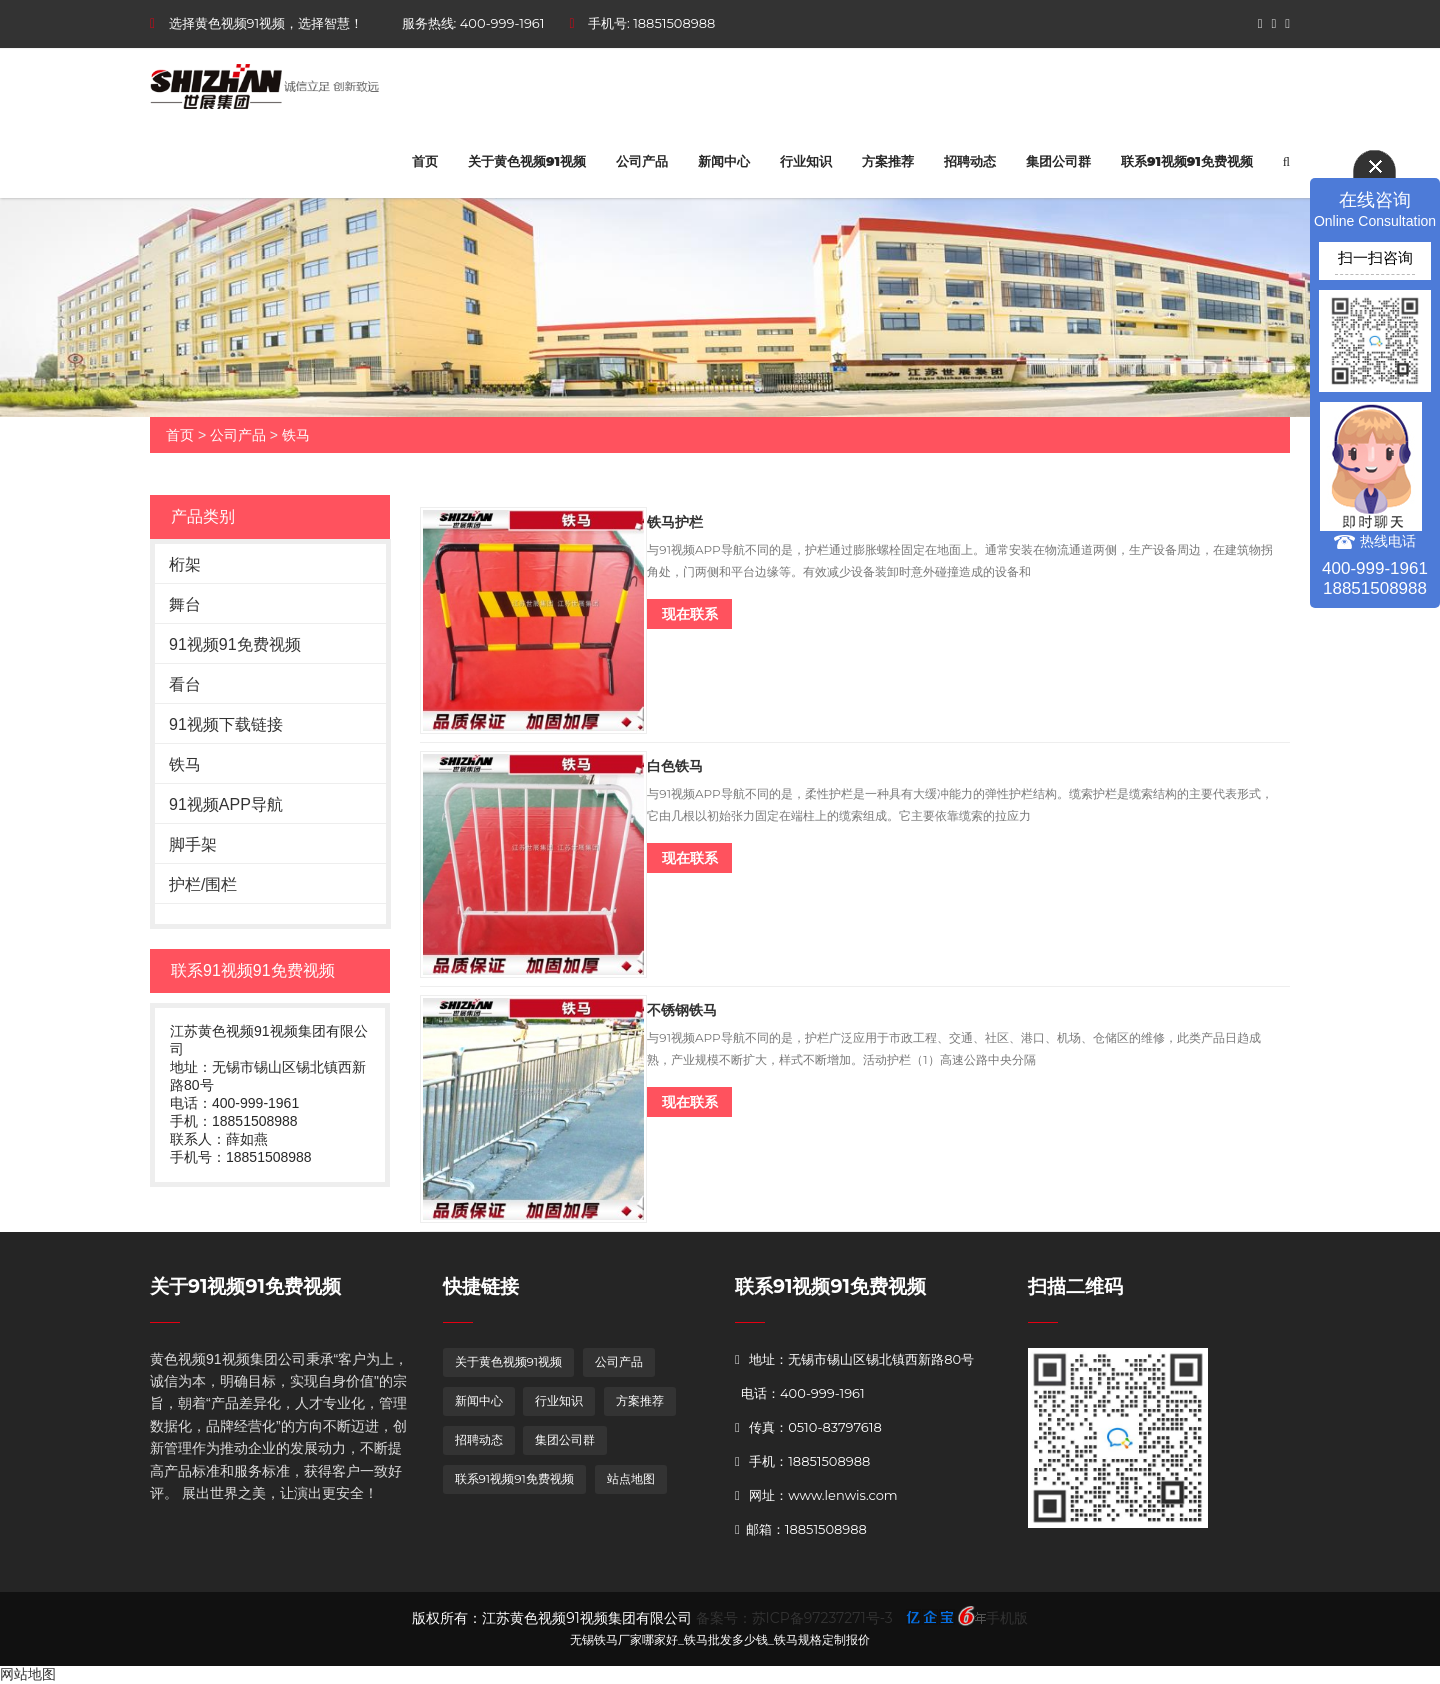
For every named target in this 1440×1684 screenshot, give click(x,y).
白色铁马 (675, 766)
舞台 (185, 604)
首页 (425, 161)
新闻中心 (724, 161)
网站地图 (28, 1674)
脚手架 (193, 844)
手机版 (1007, 1618)
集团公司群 (1058, 161)
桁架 (185, 564)
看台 (185, 684)
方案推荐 (888, 161)
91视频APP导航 (226, 804)
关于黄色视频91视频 (527, 161)
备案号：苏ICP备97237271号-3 (794, 1618)
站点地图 (631, 1478)
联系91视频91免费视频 (1187, 161)
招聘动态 (970, 161)
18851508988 (674, 23)
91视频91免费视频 (235, 644)
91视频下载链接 (226, 724)
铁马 (296, 435)
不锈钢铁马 (682, 1010)
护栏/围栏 (203, 884)
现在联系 (690, 614)
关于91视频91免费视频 (245, 1286)
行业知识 (806, 161)
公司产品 (642, 161)
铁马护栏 (675, 522)
